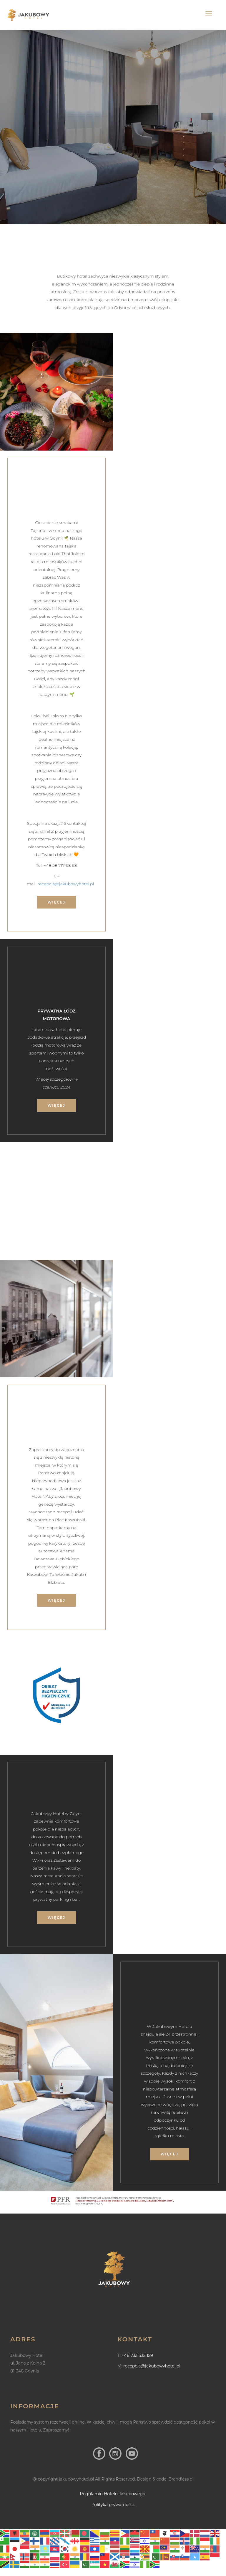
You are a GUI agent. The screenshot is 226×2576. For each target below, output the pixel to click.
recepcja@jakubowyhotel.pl (66, 883)
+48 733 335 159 (137, 2355)
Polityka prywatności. (112, 2504)
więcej (56, 902)
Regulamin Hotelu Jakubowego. (113, 2493)
